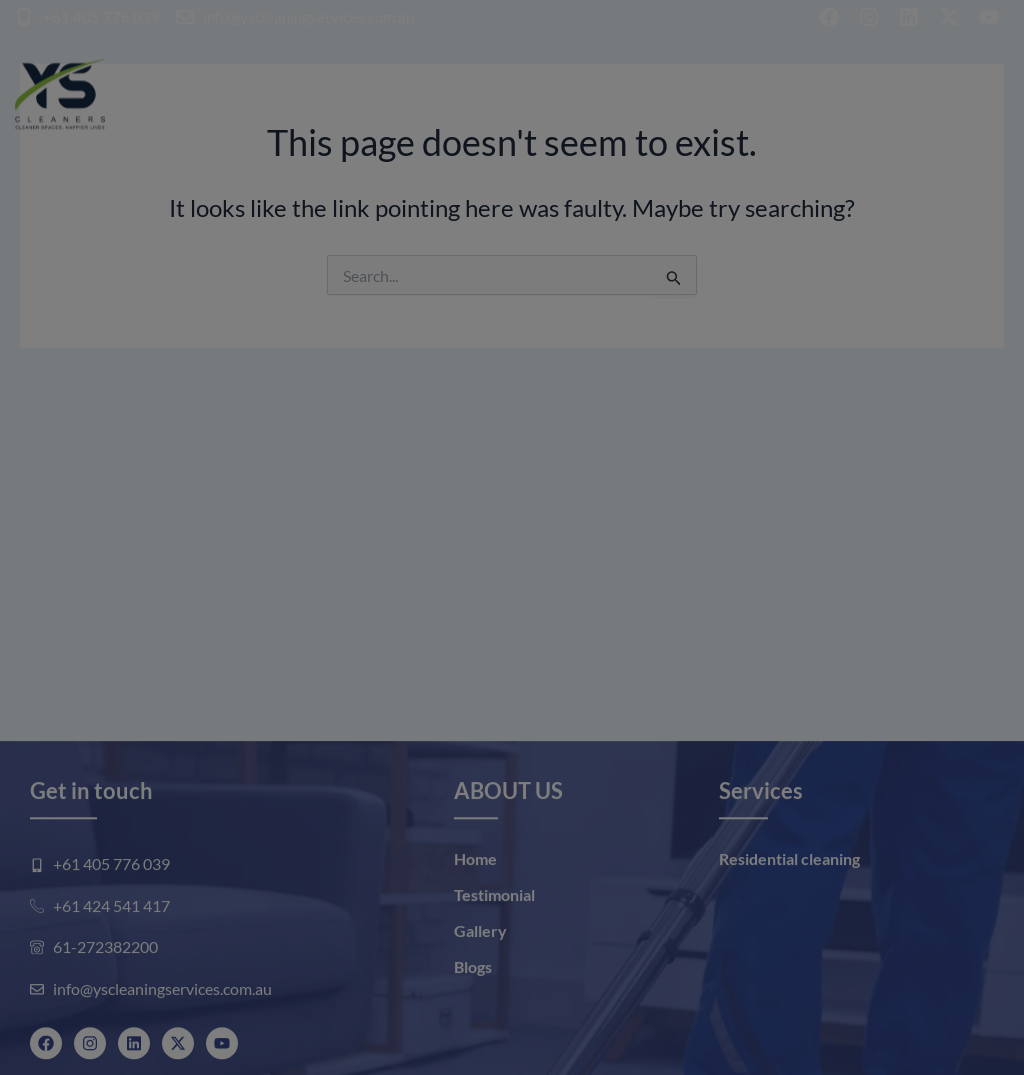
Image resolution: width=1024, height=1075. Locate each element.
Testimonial (494, 957)
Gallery (480, 993)
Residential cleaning (789, 921)
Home (475, 921)
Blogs (473, 1029)
